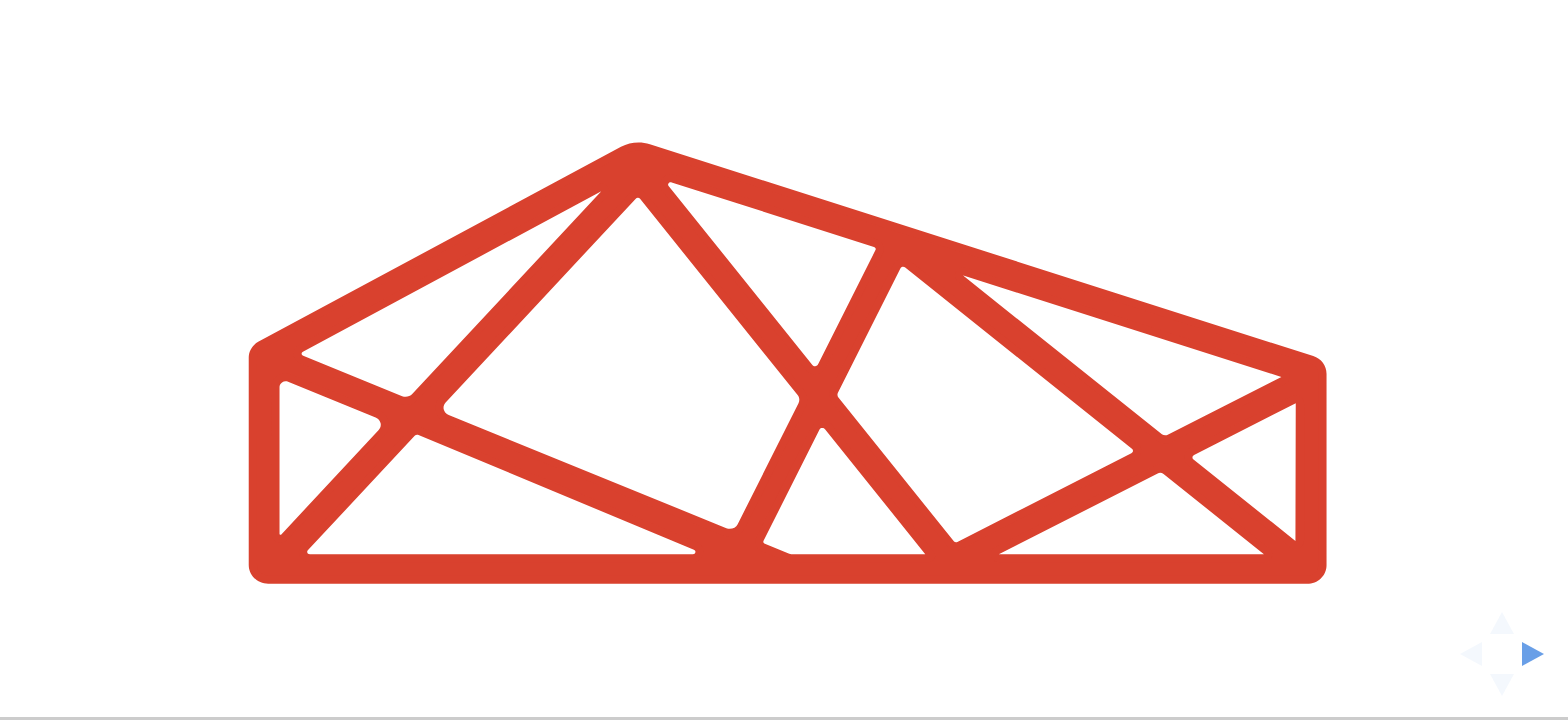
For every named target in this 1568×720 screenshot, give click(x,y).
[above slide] (1502, 617)
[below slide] (1502, 691)
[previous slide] (1465, 654)
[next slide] (1539, 654)
